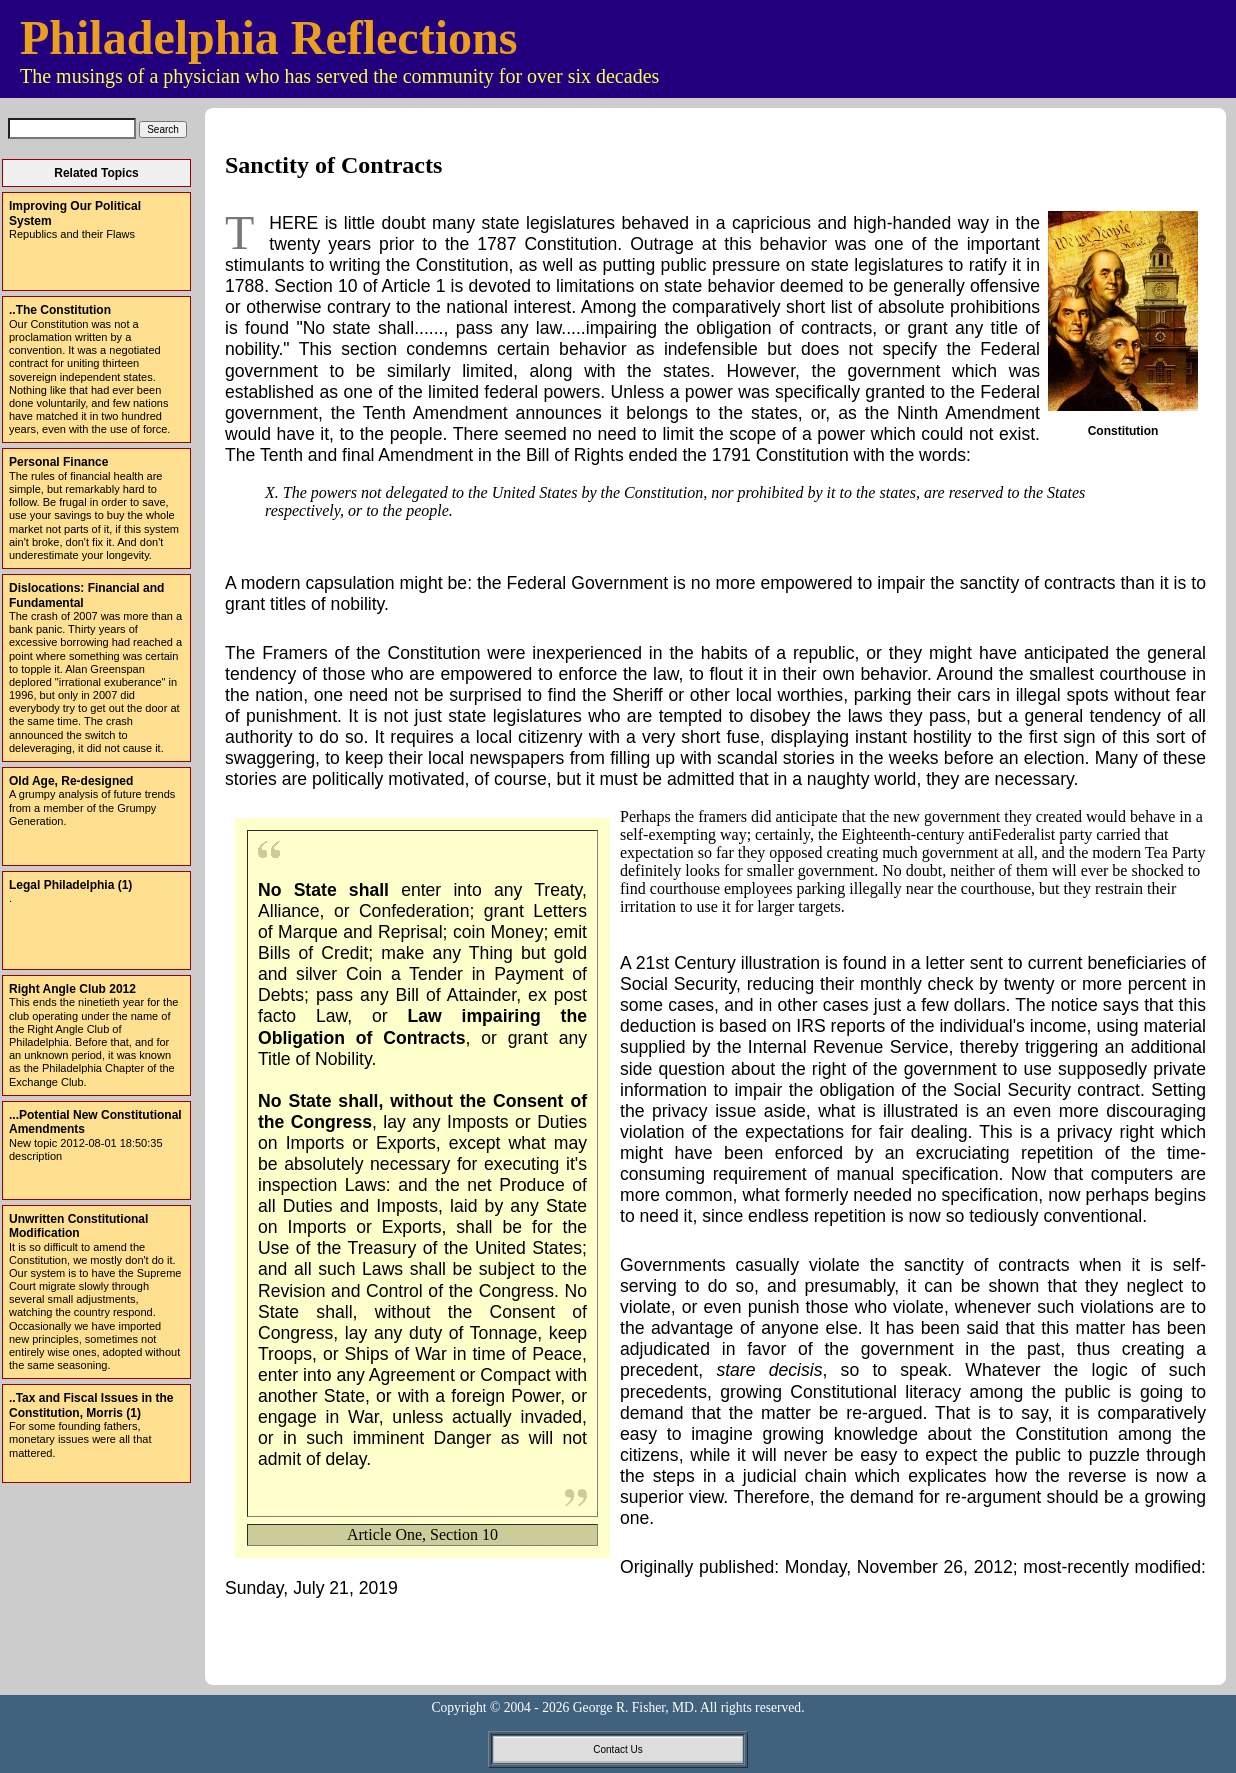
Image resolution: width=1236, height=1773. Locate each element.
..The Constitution (60, 310)
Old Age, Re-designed (71, 781)
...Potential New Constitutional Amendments (95, 1122)
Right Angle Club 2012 (72, 989)
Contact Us (617, 1749)
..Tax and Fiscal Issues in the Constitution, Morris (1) (91, 1405)
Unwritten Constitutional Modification (78, 1226)
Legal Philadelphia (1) (70, 885)
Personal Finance (58, 462)
